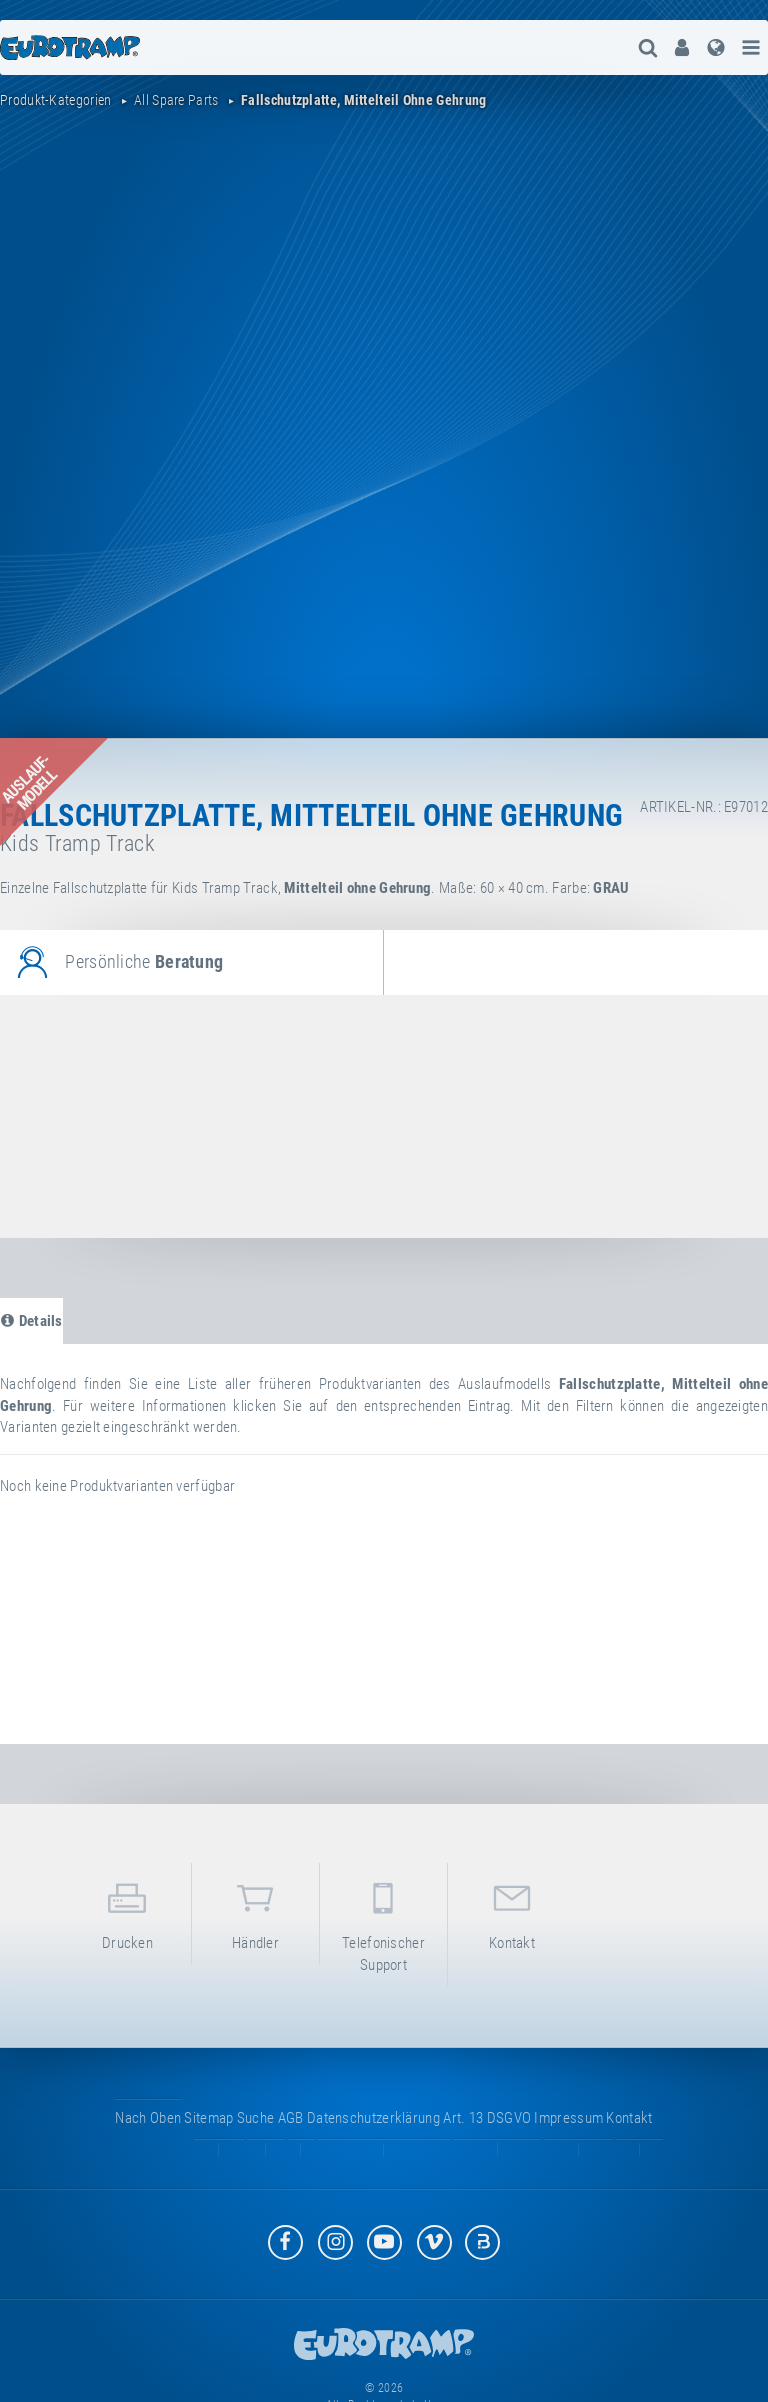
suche (256, 2118)
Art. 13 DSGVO (487, 2118)
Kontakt (512, 1912)
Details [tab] (31, 1321)
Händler (255, 1912)
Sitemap (208, 2118)
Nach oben (148, 2118)
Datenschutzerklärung (373, 2118)
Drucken (127, 1912)
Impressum (568, 2118)
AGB (291, 2118)
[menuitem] (682, 47)
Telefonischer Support (383, 1923)
